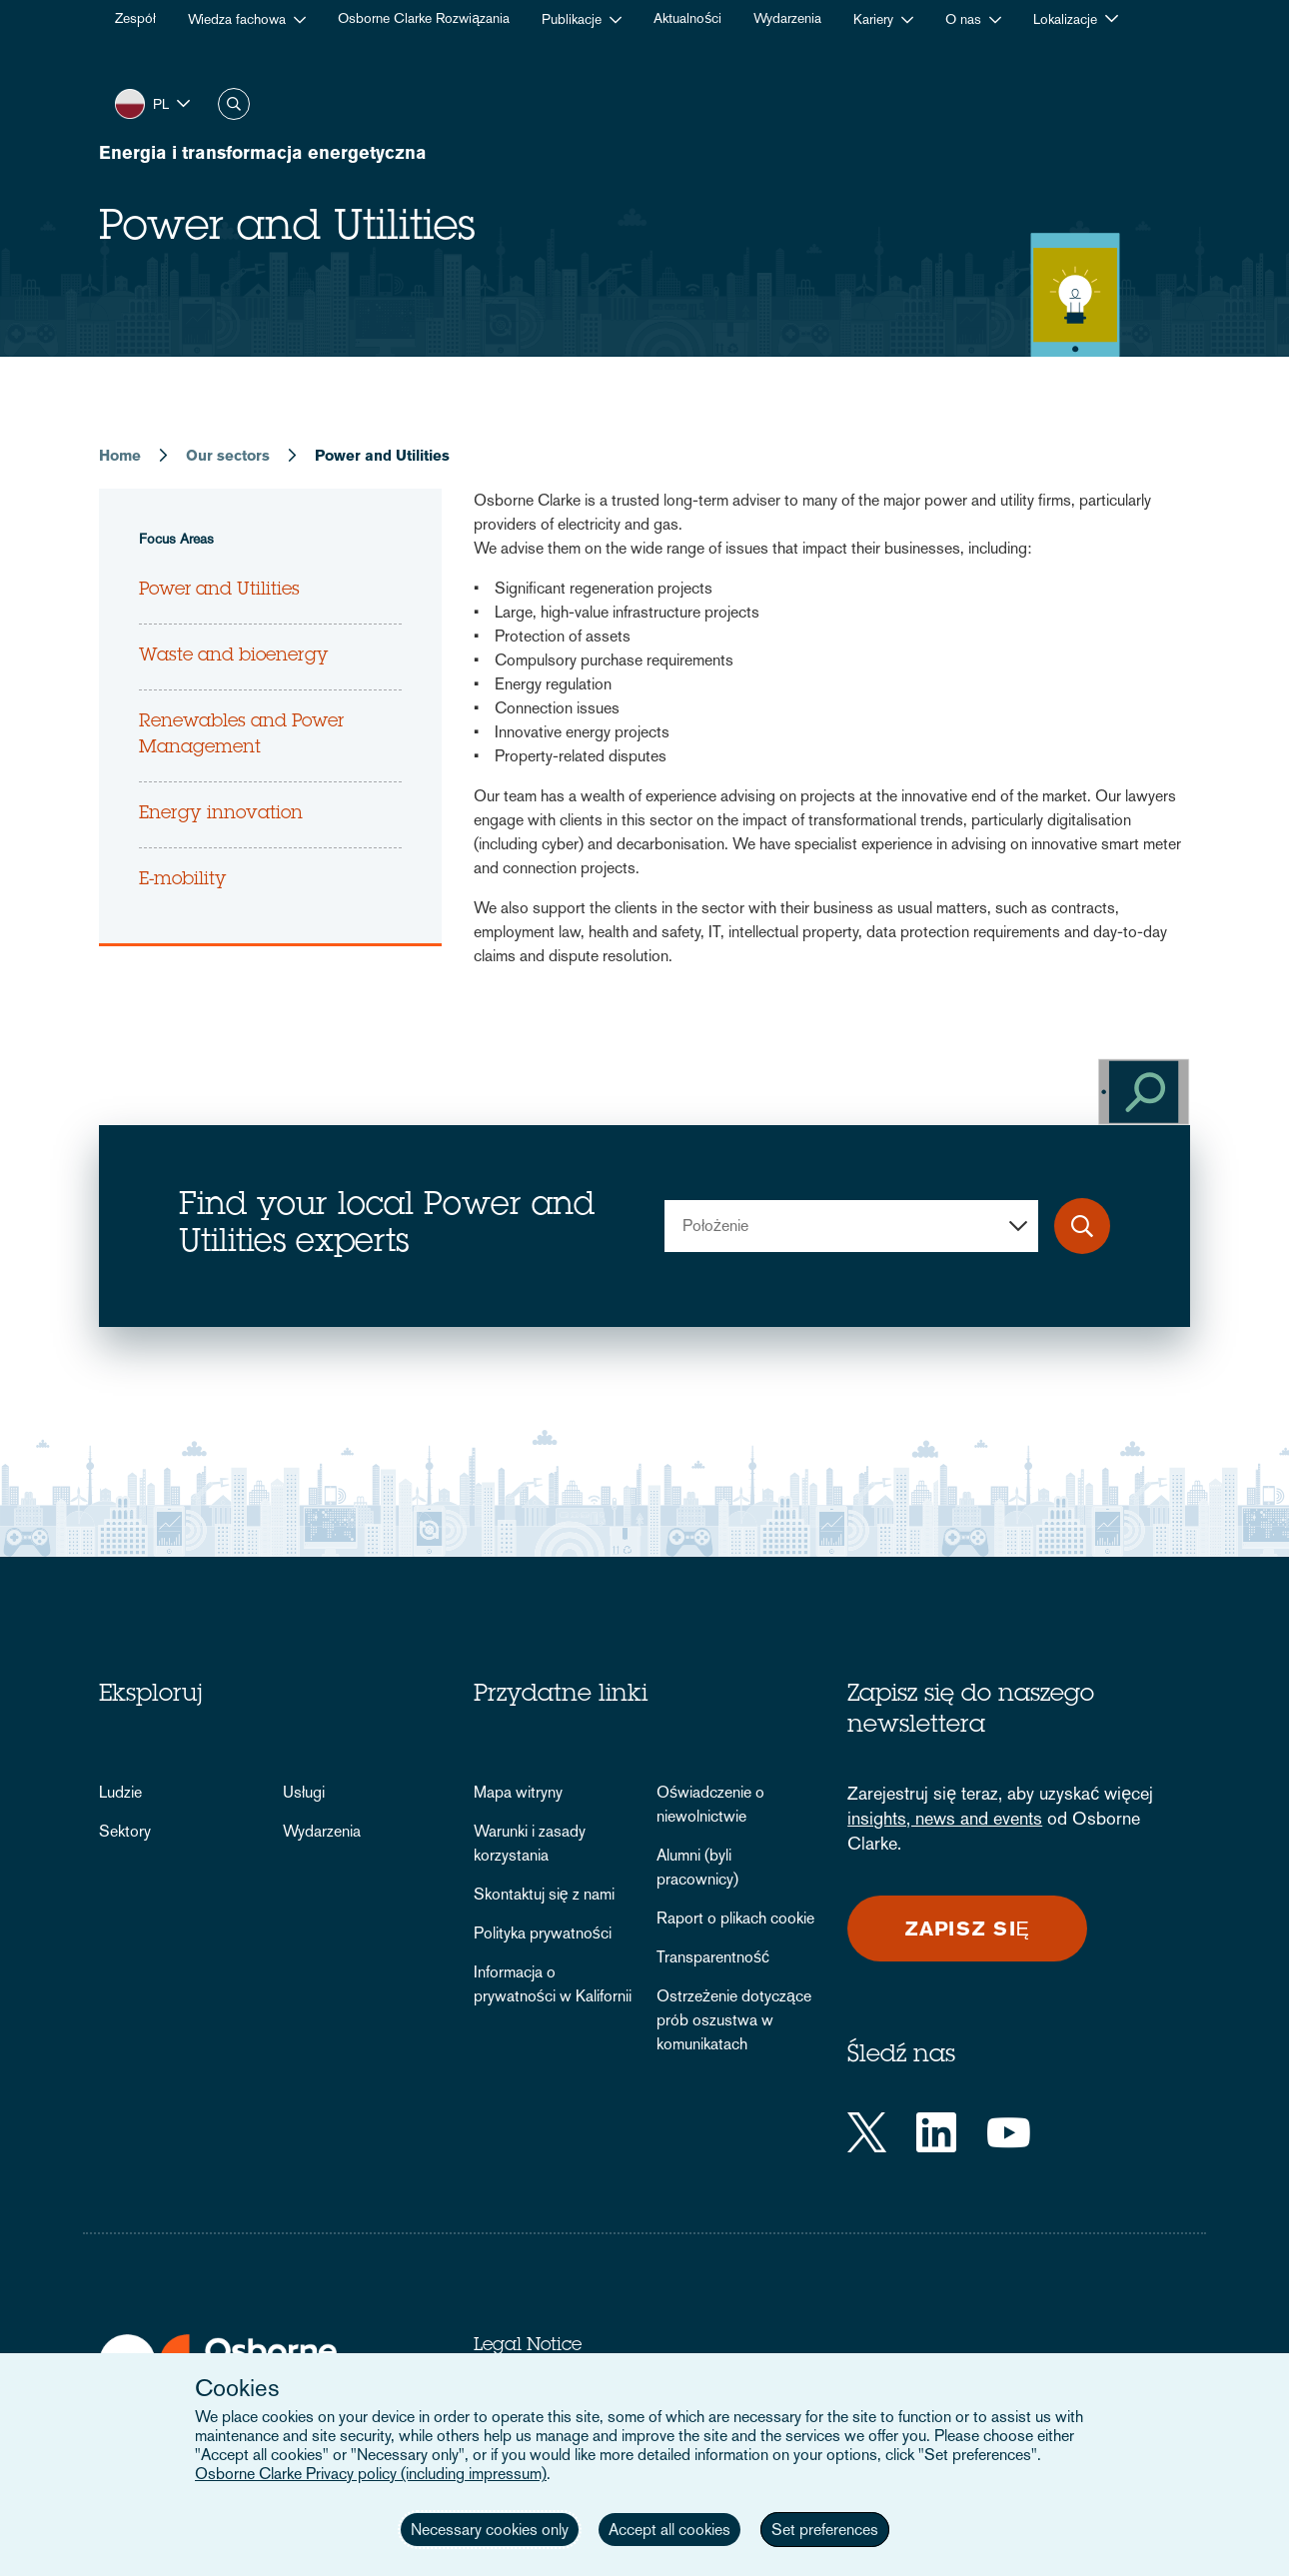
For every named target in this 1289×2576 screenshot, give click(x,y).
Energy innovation (221, 814)
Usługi (304, 1792)
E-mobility (183, 880)
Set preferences (824, 2529)
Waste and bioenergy (234, 656)
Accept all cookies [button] (669, 2529)
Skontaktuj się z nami (544, 1894)
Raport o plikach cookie (735, 1918)
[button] (152, 103)
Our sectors (228, 455)
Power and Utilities (219, 591)
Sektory (125, 1831)
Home (120, 455)
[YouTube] (1008, 2132)
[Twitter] (866, 2132)
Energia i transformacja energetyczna (263, 152)
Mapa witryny (518, 1792)
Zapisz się (967, 1928)
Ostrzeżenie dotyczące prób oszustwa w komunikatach (733, 2019)
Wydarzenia (322, 1831)
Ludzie (120, 1792)
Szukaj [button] (234, 104)
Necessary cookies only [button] (490, 2529)
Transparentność (712, 1956)
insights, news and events (944, 1818)
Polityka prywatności (543, 1933)
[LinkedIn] (936, 2132)
